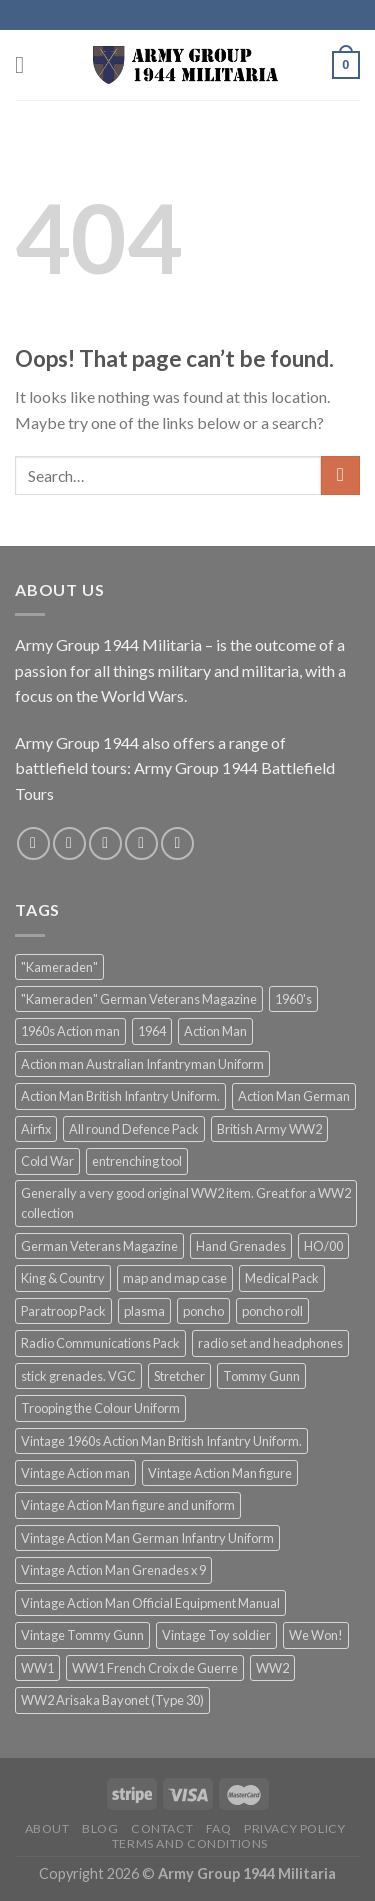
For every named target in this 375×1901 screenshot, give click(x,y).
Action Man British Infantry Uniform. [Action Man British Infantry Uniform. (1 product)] (120, 1096)
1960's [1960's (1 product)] (293, 999)
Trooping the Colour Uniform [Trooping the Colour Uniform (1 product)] (100, 1408)
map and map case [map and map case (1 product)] (175, 1278)
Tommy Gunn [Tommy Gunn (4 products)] (261, 1376)
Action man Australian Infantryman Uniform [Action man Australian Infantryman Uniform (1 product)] (142, 1064)
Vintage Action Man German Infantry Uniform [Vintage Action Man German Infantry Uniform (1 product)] (147, 1538)
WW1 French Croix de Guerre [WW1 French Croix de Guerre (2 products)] (155, 1668)
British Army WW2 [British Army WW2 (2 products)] (269, 1129)
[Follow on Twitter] (105, 843)
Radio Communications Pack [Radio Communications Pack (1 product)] (100, 1343)
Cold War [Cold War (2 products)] (47, 1161)
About (47, 1828)
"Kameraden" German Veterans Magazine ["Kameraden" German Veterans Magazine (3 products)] (139, 999)
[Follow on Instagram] (69, 843)
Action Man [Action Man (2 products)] (215, 1031)
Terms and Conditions (190, 1843)
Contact (162, 1828)
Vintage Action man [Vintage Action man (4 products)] (75, 1473)
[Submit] (340, 475)
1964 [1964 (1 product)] (152, 1031)
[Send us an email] (141, 843)
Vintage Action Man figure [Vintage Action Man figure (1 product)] (220, 1473)
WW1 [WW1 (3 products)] (37, 1668)
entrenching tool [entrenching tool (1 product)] (137, 1161)
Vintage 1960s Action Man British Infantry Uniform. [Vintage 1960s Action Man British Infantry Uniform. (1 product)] (161, 1441)
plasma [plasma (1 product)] (144, 1311)
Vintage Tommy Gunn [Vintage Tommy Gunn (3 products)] (82, 1635)
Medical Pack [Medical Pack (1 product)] (282, 1278)
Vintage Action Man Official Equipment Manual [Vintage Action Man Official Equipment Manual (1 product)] (150, 1603)
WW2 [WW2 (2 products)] (272, 1668)
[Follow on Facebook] (33, 843)
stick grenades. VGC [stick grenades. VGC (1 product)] (78, 1376)
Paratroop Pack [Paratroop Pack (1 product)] (63, 1311)
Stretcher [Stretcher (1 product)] (179, 1376)
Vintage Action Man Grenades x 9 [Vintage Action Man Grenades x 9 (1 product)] (113, 1570)
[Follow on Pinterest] (177, 843)
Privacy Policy (295, 1828)
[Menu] (27, 64)
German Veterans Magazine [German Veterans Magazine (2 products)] (99, 1246)
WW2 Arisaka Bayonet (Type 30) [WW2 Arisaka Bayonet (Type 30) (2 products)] (112, 1700)
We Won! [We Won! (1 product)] (316, 1635)
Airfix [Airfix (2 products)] (36, 1129)
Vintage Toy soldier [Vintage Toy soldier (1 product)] (216, 1635)
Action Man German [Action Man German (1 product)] (294, 1096)
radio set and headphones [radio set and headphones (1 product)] (270, 1343)
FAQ (219, 1828)
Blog (100, 1828)
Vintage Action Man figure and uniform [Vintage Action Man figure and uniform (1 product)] (128, 1505)
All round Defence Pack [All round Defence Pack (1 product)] (134, 1129)
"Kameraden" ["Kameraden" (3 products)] (59, 967)
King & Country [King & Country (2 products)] (63, 1278)
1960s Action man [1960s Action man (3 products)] (70, 1031)
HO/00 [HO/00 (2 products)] (323, 1246)
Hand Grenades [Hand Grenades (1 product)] (241, 1246)
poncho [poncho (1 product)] (203, 1311)
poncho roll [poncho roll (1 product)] (272, 1311)
